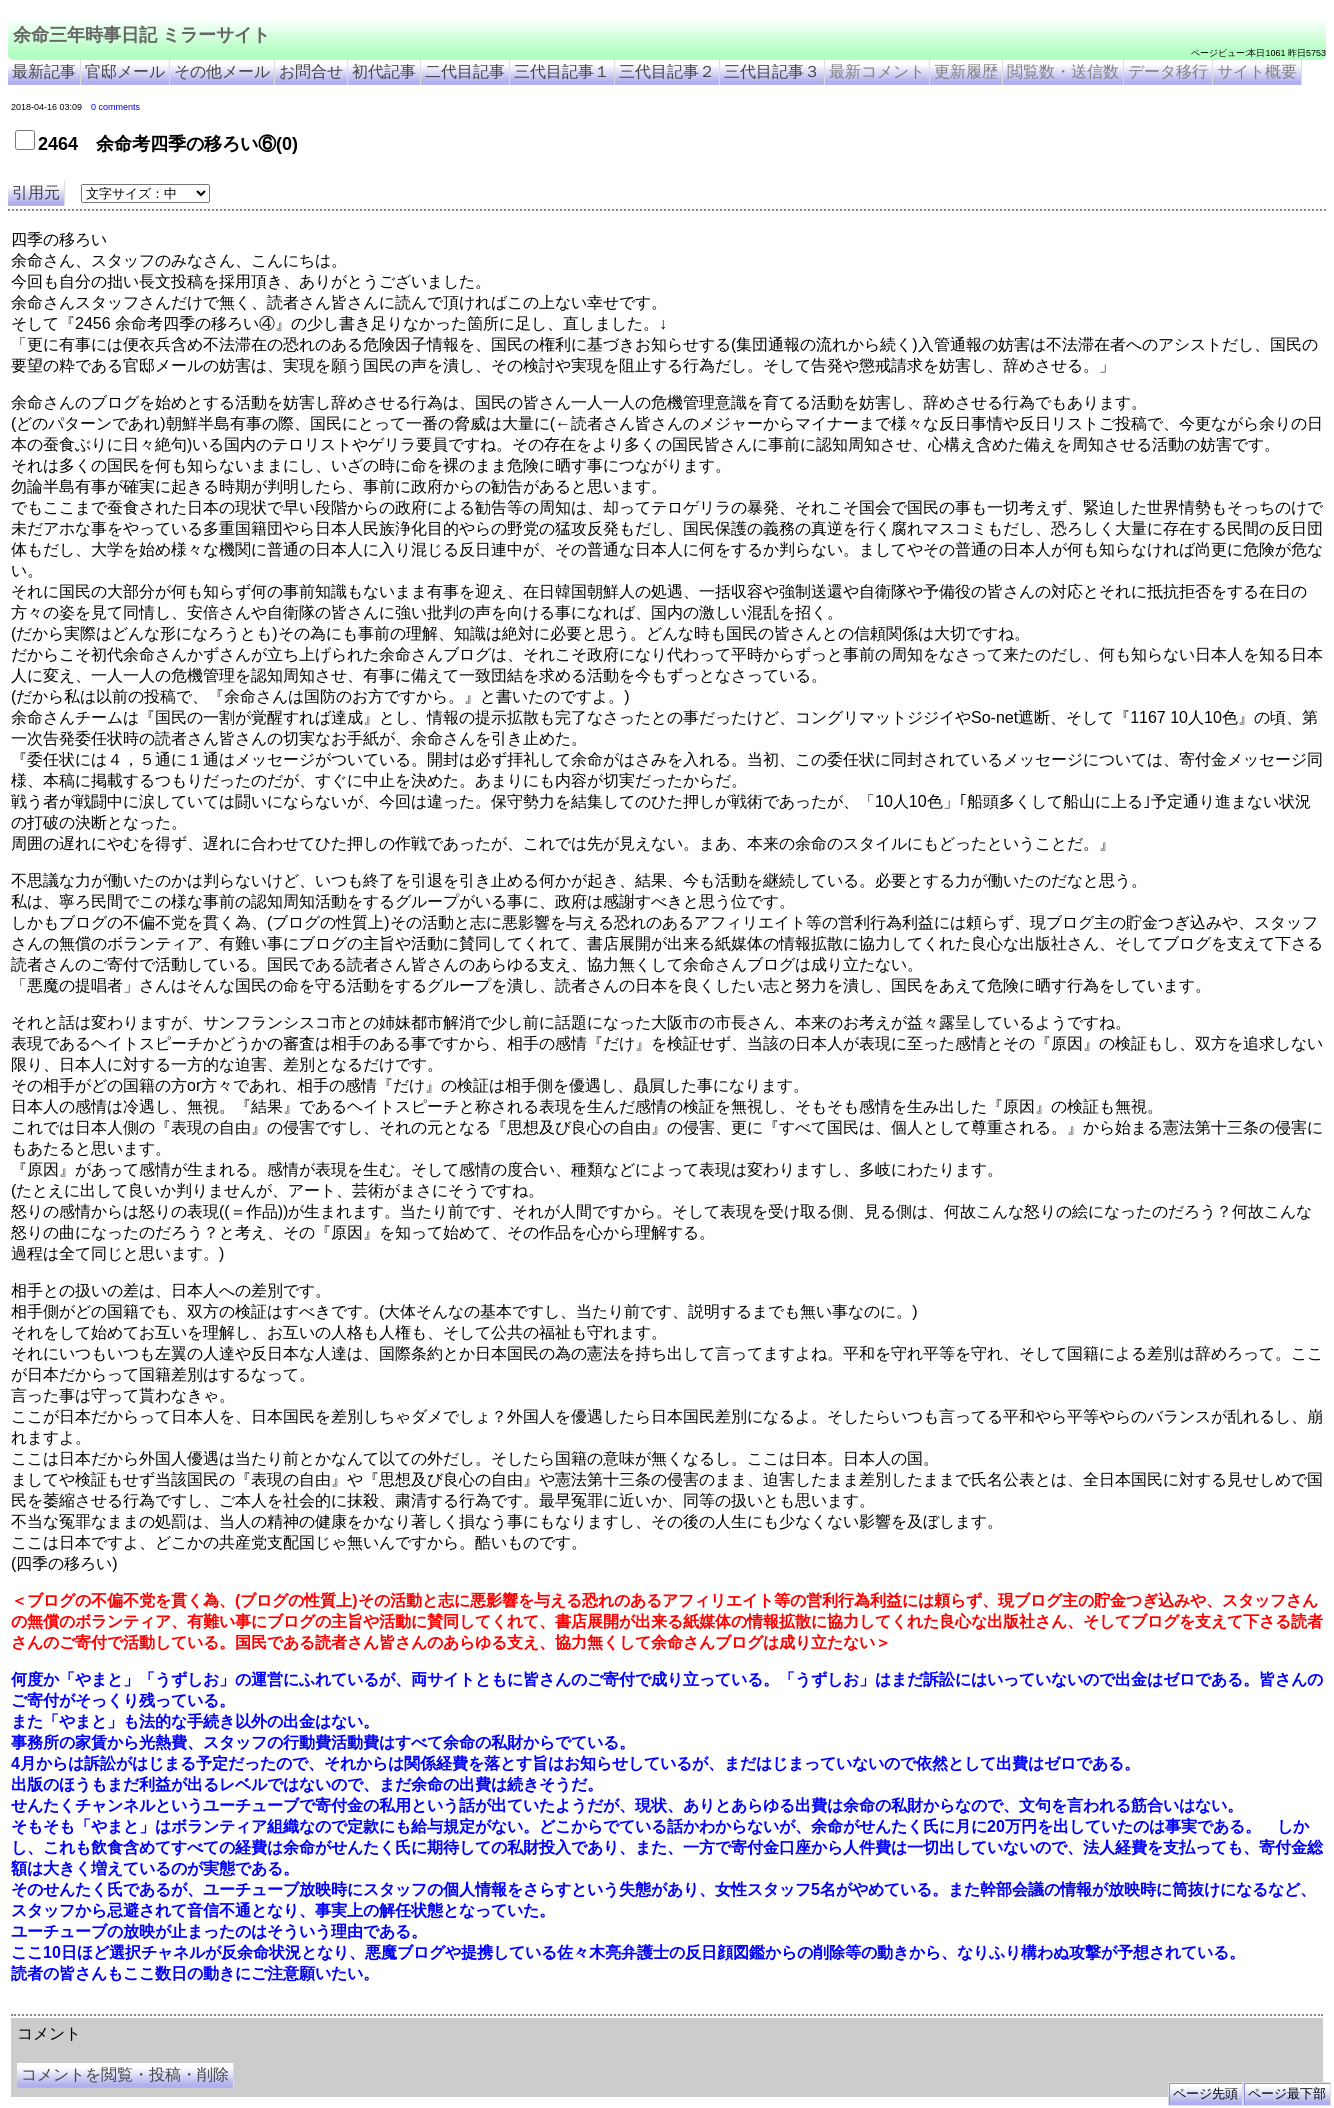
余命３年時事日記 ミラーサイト (213, 2007)
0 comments (115, 107)
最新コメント (877, 71)
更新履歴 (966, 71)
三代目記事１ (562, 71)
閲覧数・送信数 (1063, 71)
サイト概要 (1257, 71)
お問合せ (311, 71)
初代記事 (384, 71)
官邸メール (125, 71)
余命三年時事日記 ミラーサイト (141, 35)
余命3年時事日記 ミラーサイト (346, 2007)
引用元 (36, 192)
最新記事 (44, 71)
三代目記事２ (667, 71)
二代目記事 (465, 71)
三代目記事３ (772, 71)
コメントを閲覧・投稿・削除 (125, 2074)
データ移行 (1168, 71)
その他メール (222, 71)
